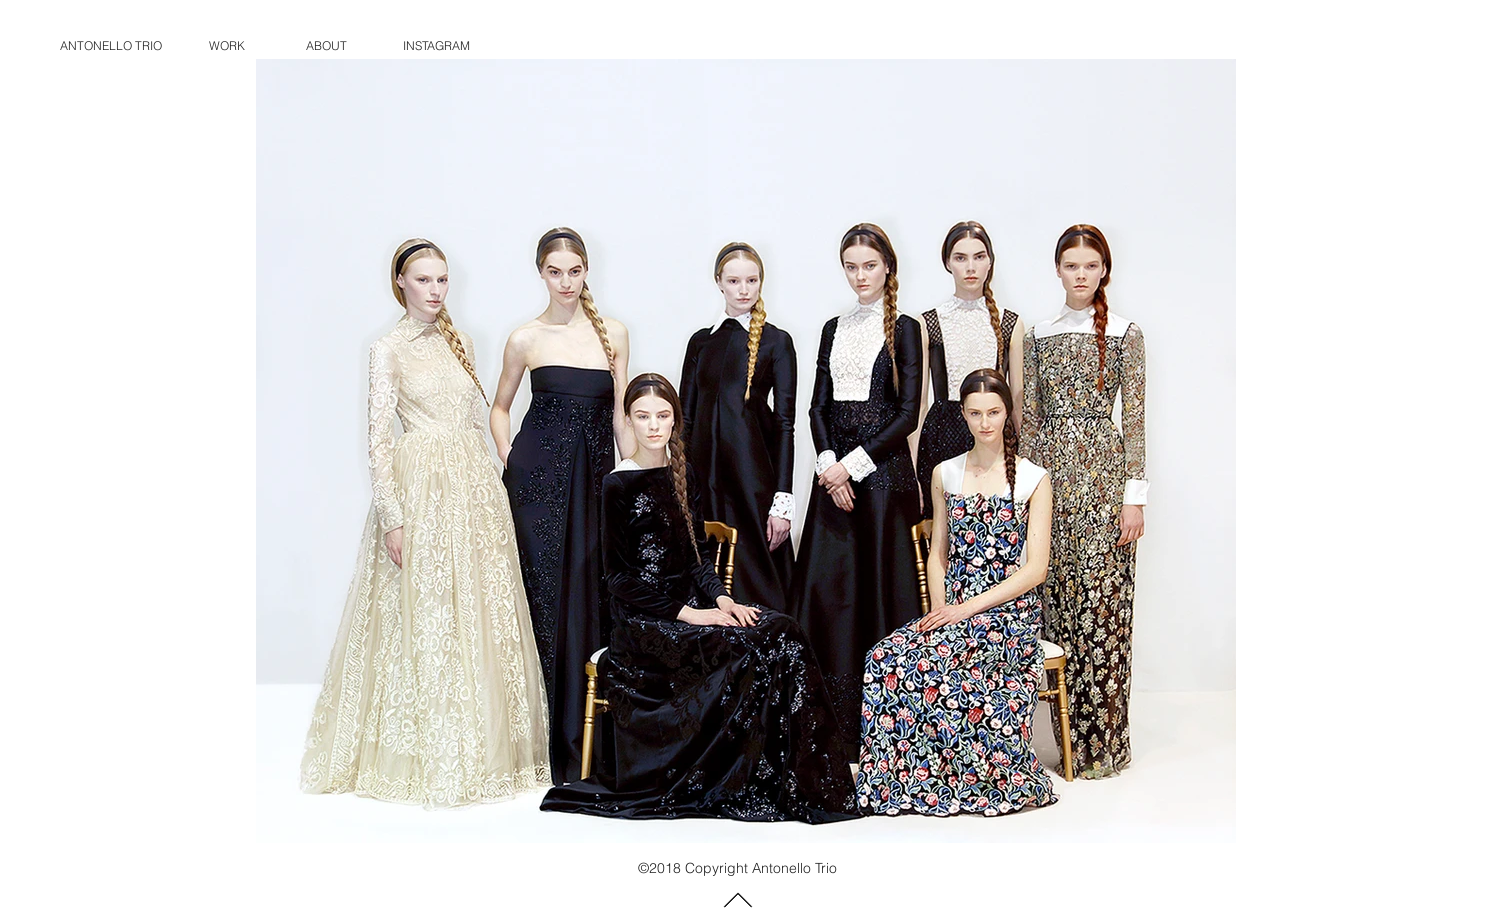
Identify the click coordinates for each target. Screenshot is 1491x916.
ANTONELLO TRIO (111, 45)
